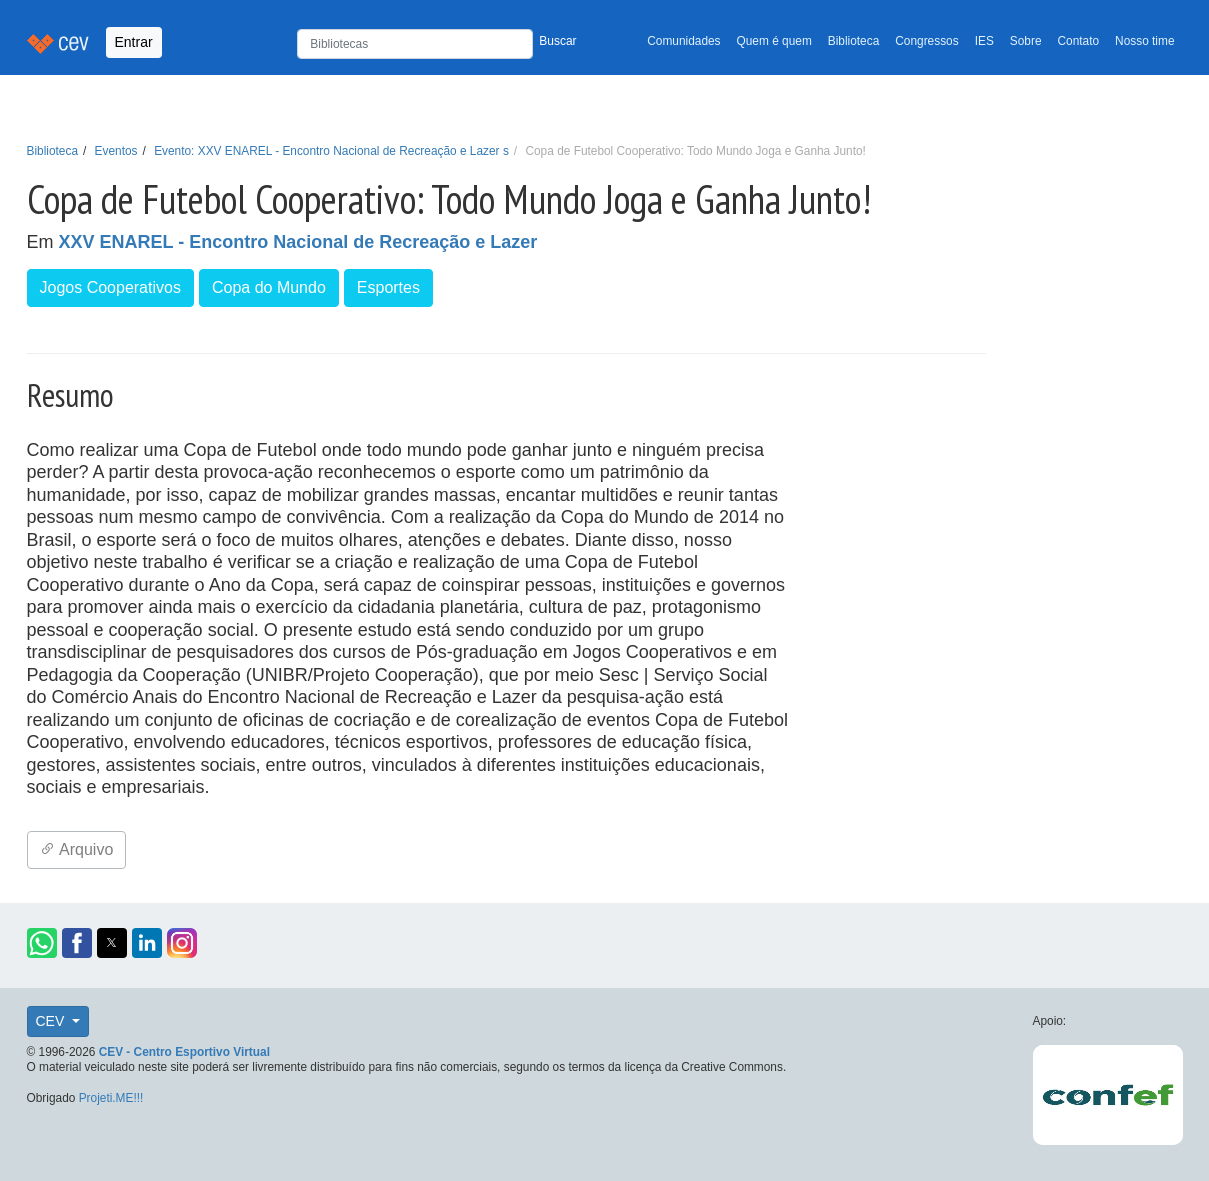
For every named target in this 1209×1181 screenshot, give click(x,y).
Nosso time (1144, 41)
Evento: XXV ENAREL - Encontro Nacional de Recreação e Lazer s (331, 151)
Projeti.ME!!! (111, 1098)
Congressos (926, 41)
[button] (42, 943)
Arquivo (77, 849)
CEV (52, 1021)
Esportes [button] (388, 287)
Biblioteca (854, 41)
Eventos (116, 151)
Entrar (134, 42)
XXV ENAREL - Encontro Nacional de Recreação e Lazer (298, 242)
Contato (1079, 41)
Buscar (557, 41)
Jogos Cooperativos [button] (110, 287)
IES (984, 41)
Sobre (1026, 41)
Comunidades (683, 41)
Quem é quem (774, 41)
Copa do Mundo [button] (269, 287)
